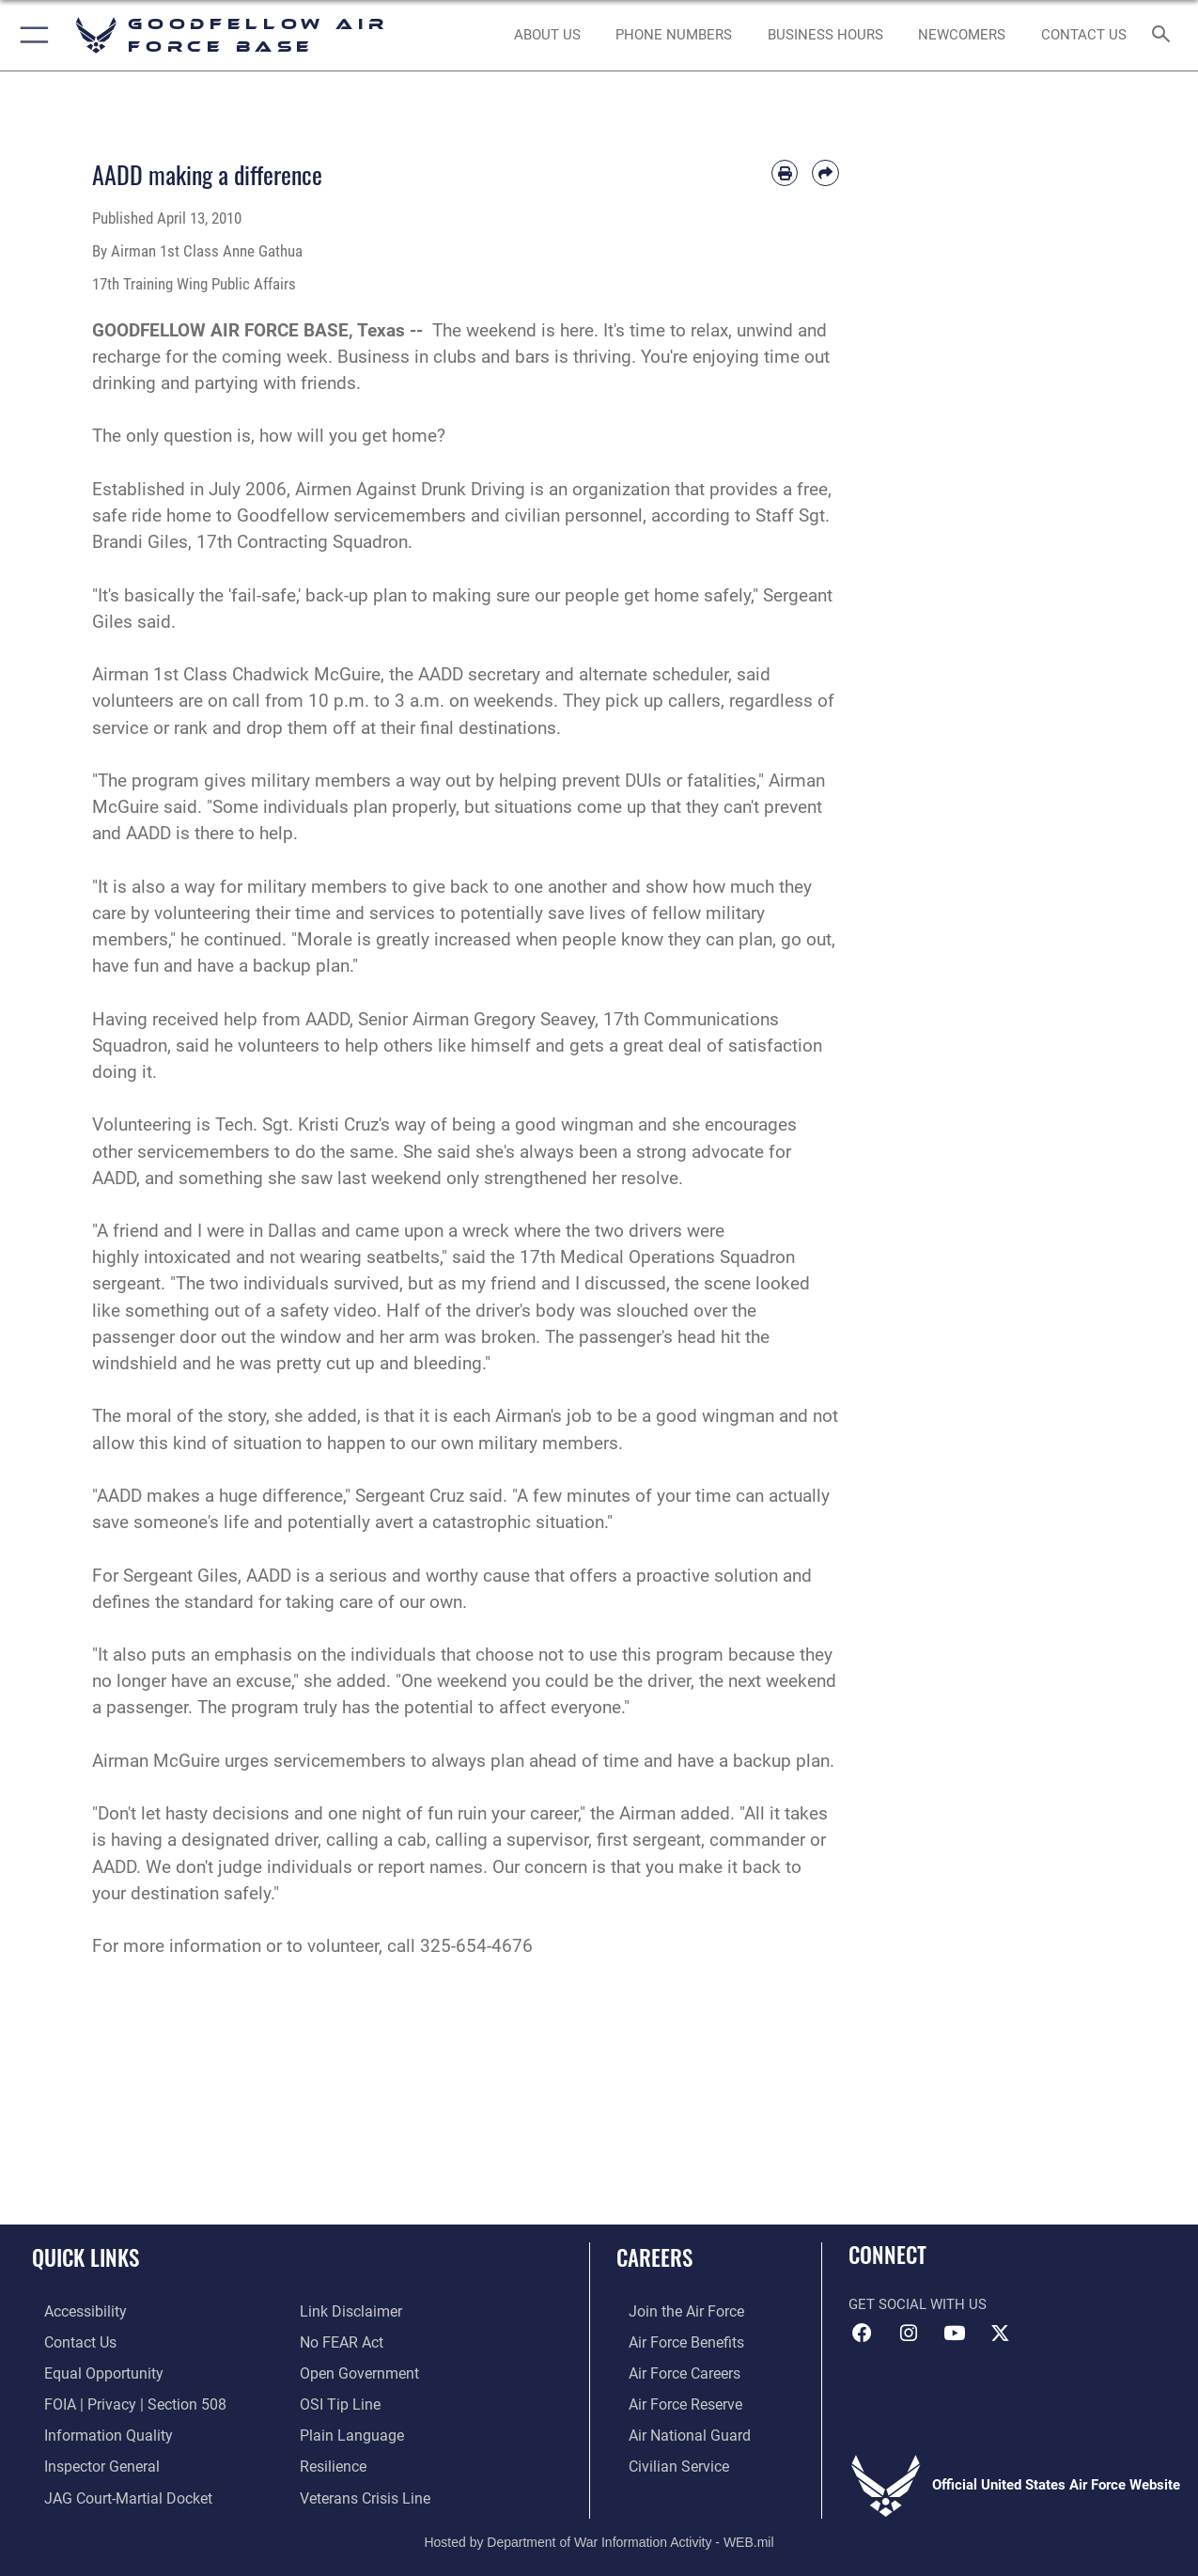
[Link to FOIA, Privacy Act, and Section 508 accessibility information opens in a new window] (118, 2401)
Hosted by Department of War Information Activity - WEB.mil (598, 2533)
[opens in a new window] (72, 2311)
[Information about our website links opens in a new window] (348, 2311)
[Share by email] (825, 173)
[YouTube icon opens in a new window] (954, 2333)
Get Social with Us (917, 2304)
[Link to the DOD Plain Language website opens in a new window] (347, 2431)
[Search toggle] (1164, 35)
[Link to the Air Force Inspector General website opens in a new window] (87, 2461)
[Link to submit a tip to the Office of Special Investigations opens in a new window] (337, 2401)
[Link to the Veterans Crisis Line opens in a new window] (363, 2491)
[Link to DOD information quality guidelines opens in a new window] (92, 2431)
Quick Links (85, 2257)
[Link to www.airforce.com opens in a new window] (672, 2311)
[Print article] (784, 173)
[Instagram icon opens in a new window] (909, 2333)
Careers (654, 2257)
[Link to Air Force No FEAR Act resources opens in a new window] (340, 2341)
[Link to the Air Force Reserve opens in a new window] (671, 2401)
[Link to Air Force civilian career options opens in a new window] (664, 2461)
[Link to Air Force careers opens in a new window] (671, 2371)
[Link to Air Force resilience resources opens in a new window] (332, 2461)
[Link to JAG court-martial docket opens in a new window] (113, 2491)
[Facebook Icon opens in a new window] (862, 2333)
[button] (30, 35)
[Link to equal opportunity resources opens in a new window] (88, 2371)
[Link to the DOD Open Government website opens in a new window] (356, 2371)
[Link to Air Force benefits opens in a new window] (672, 2341)
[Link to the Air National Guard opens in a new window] (674, 2431)
